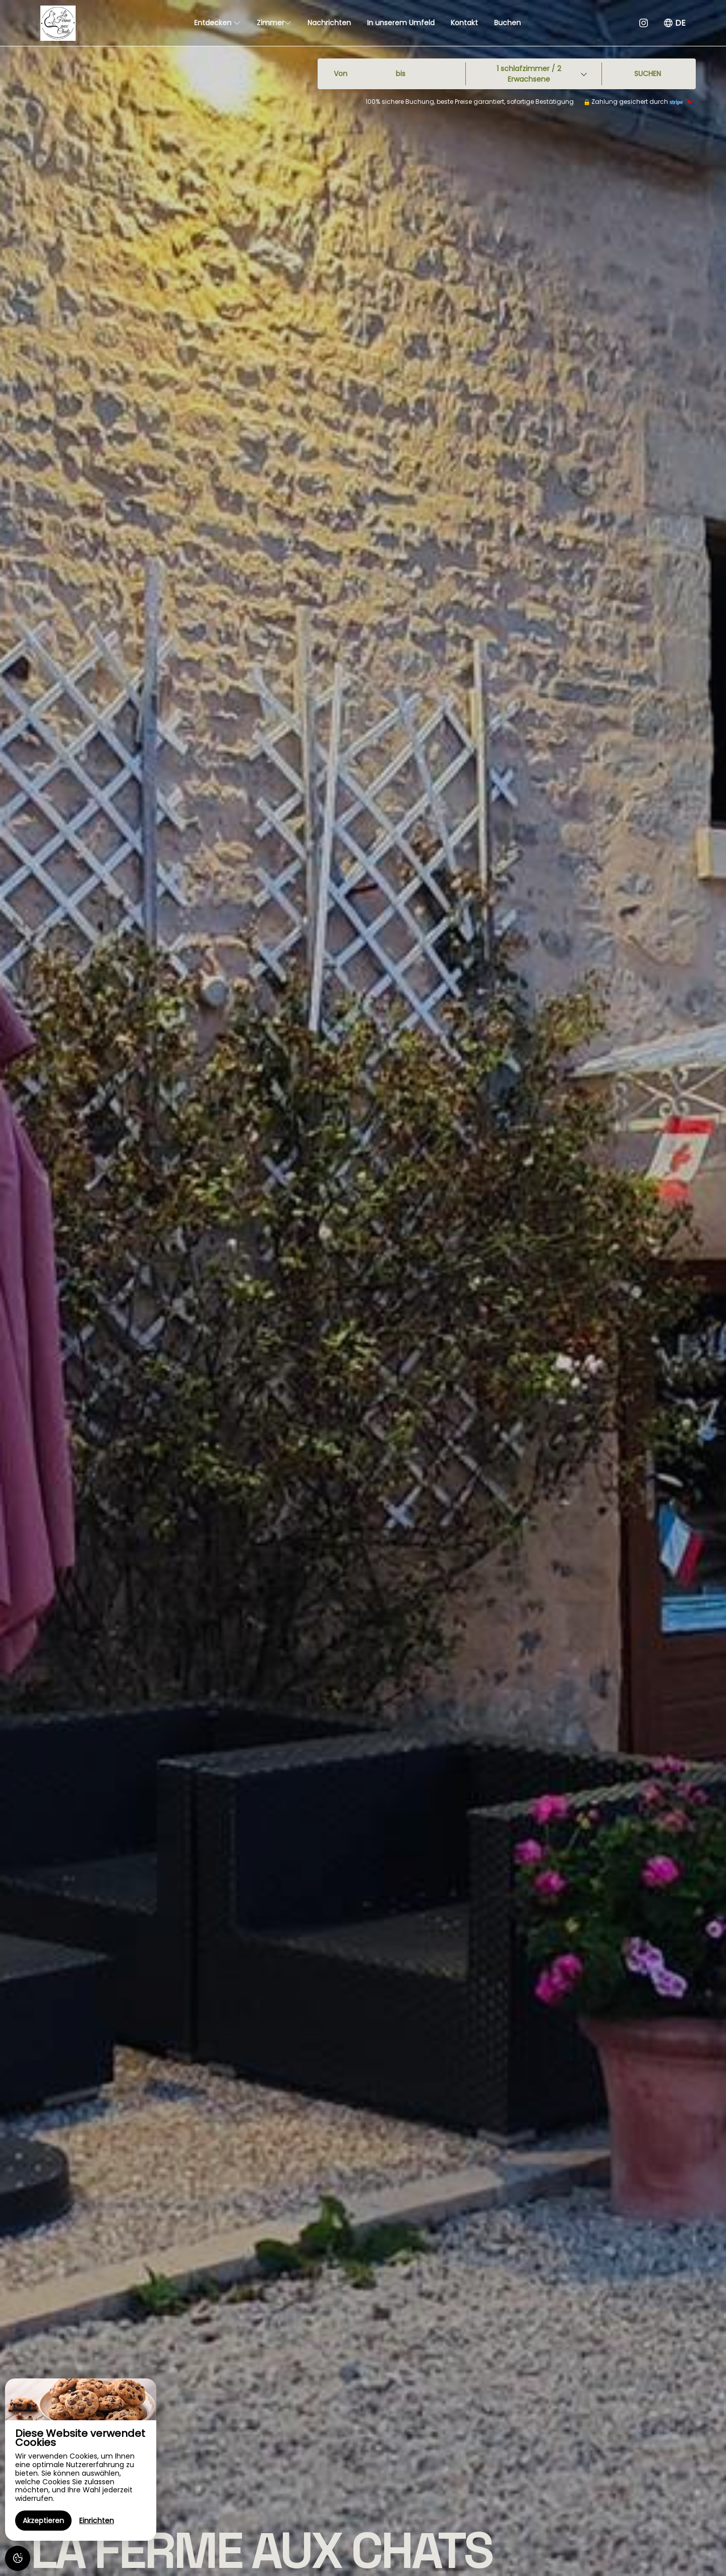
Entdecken (217, 23)
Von (340, 74)
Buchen (507, 23)
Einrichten (96, 2521)
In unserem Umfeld (401, 23)
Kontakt (464, 23)
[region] (80, 2459)
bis (400, 74)
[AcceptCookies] (17, 2558)
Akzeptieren (43, 2521)
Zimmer (274, 23)
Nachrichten (329, 23)
